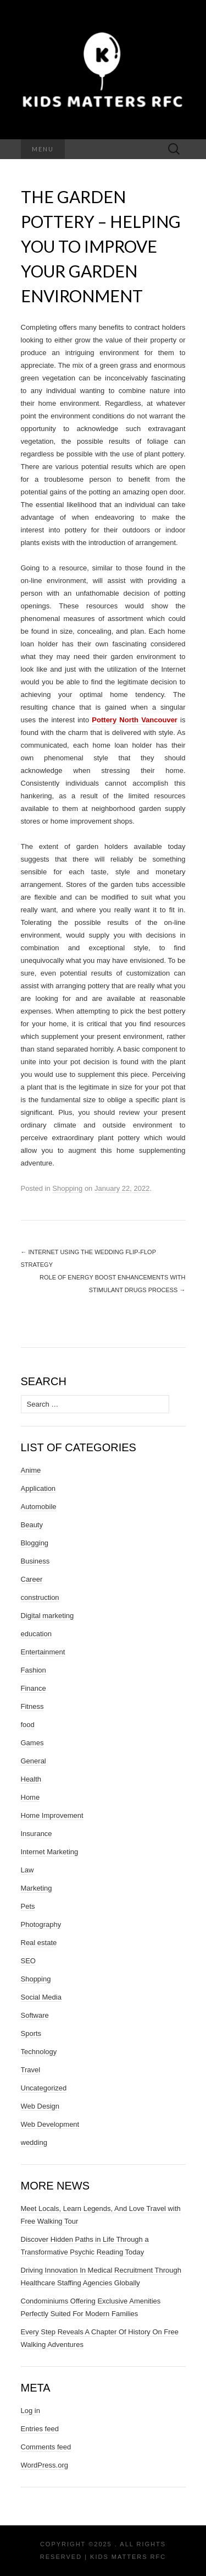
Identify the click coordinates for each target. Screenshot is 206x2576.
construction (40, 1597)
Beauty (32, 1525)
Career (32, 1579)
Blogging (35, 1543)
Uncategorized (44, 2088)
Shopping (67, 1188)
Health (31, 1779)
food (28, 1724)
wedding (34, 2142)
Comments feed (46, 2447)
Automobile (39, 1506)
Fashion (33, 1670)
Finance (33, 1688)
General (33, 1761)
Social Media (41, 1997)
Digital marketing (47, 1615)
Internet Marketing (50, 1852)
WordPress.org (44, 2465)
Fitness (32, 1706)
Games (32, 1743)
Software (35, 2015)
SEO (28, 1961)
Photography (41, 1924)
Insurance (36, 1833)
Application (38, 1488)
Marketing (36, 1888)
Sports (31, 2033)
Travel (31, 2070)
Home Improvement (52, 1815)
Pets (28, 1906)
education (36, 1634)
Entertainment (43, 1652)
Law (27, 1870)
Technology (39, 2051)
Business (35, 1561)
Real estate (39, 1942)
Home (30, 1797)
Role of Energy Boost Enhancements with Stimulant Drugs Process (112, 1283)
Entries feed (40, 2429)
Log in (30, 2410)
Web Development (50, 2124)
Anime (31, 1470)
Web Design (40, 2106)
